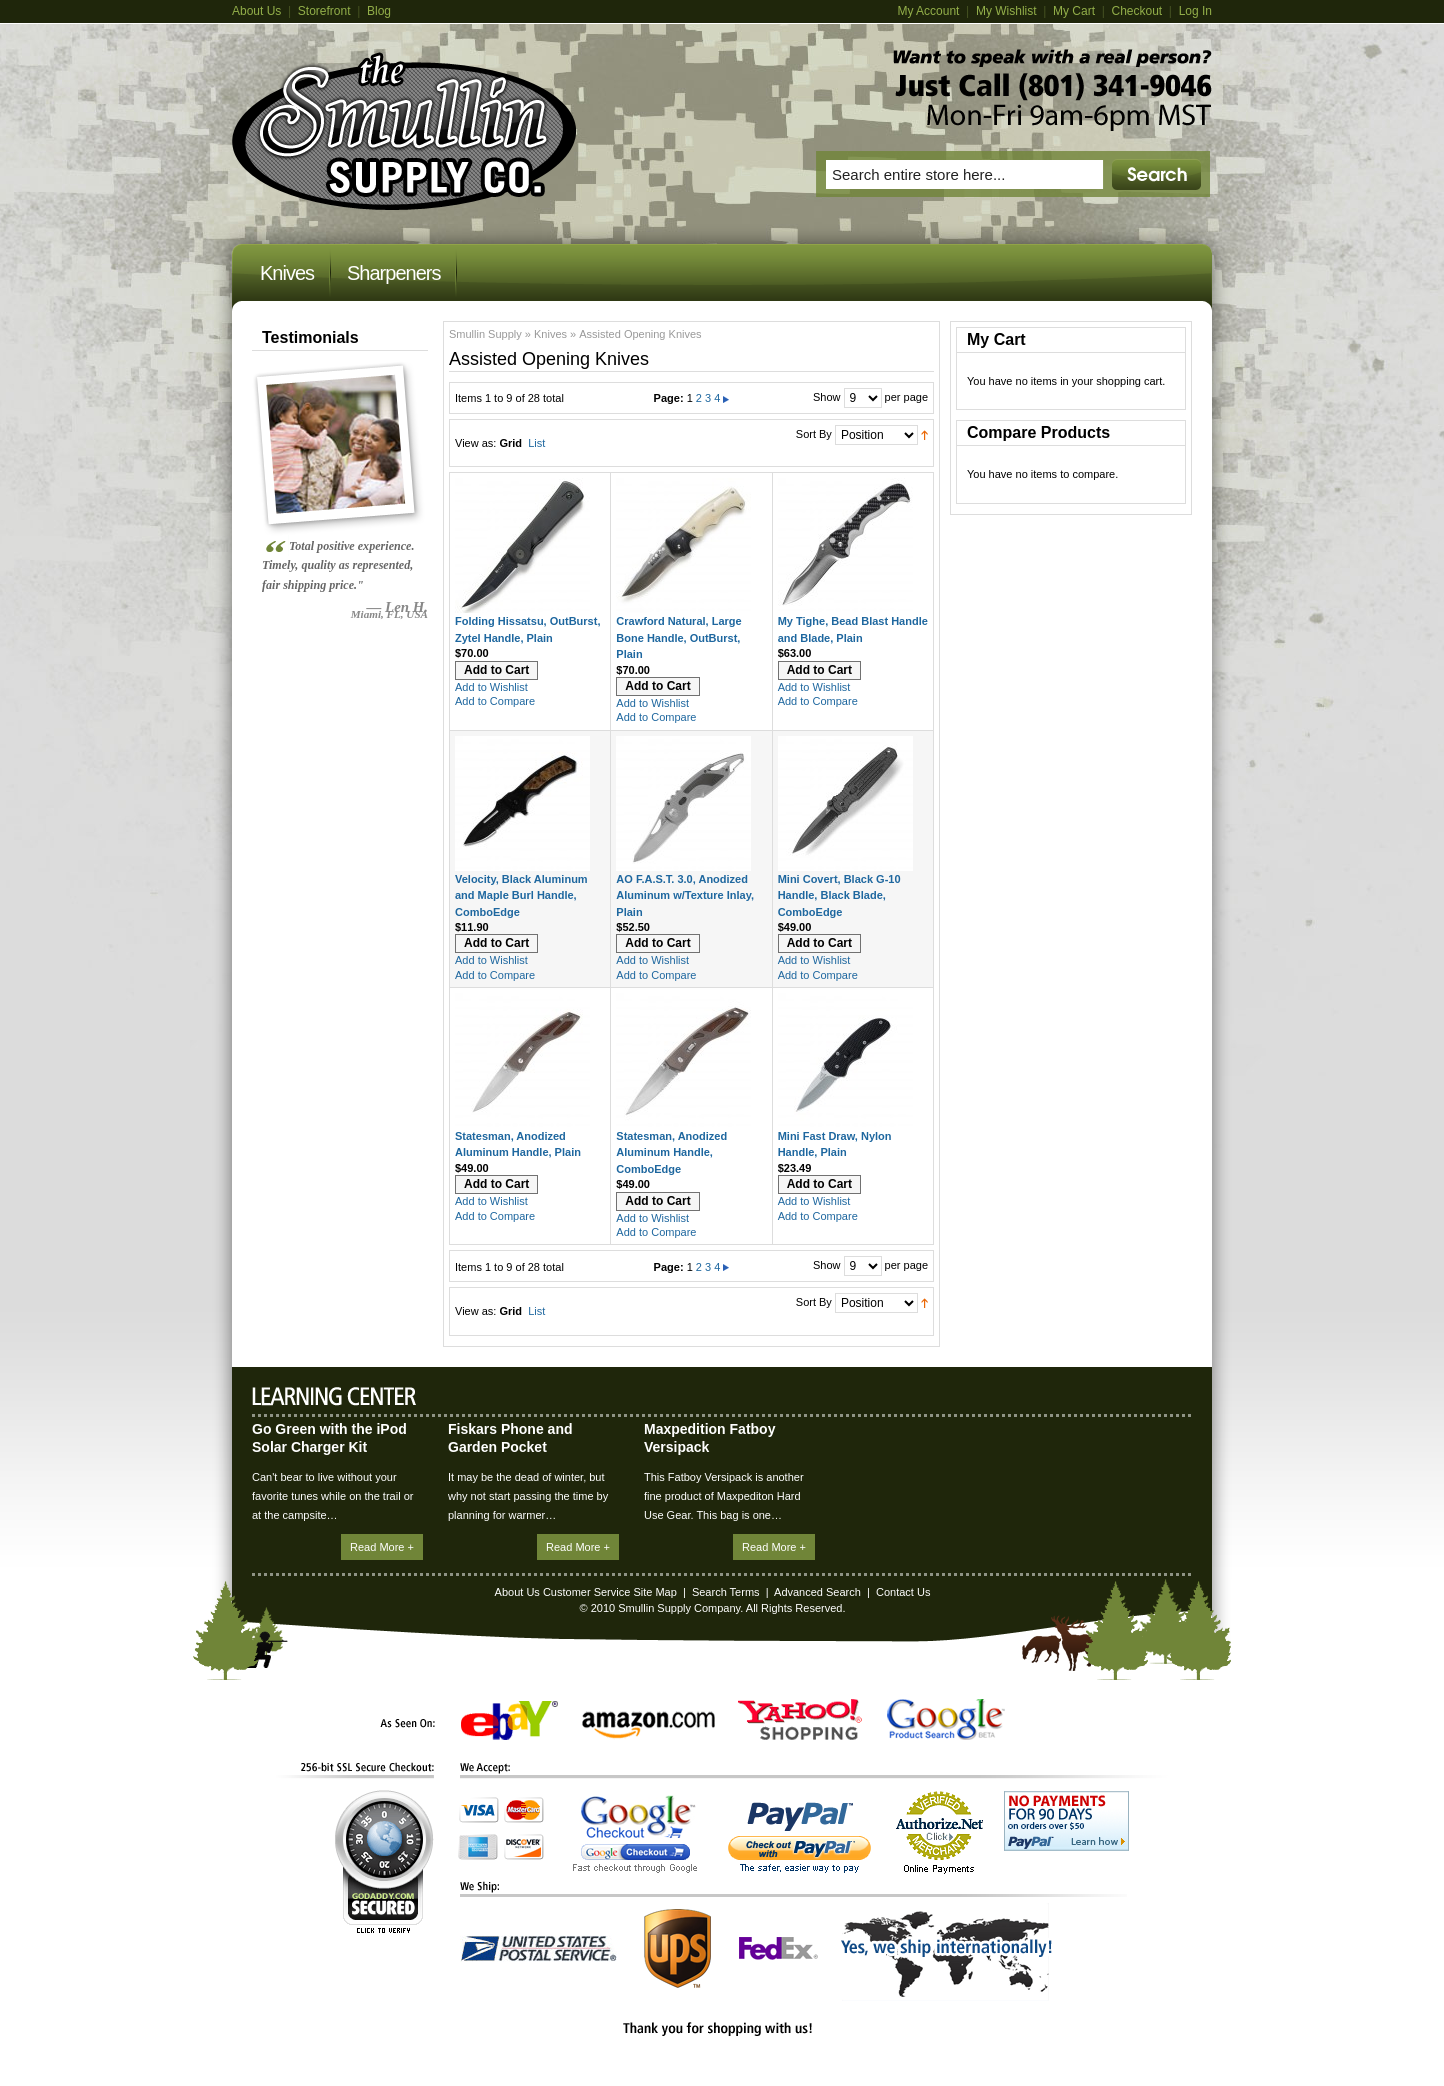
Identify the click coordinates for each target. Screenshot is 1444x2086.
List (536, 443)
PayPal (799, 1837)
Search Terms (726, 1592)
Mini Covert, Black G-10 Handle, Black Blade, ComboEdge (839, 895)
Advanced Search (817, 1592)
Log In (1195, 11)
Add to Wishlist (491, 687)
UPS (677, 1948)
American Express (478, 1847)
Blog (379, 11)
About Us (256, 11)
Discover (524, 1847)
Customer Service (586, 1592)
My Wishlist (1006, 11)
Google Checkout (635, 1834)
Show (827, 397)
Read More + (382, 1547)
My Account (928, 11)
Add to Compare (495, 701)
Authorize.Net (939, 1832)
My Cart (1074, 11)
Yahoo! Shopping (800, 1719)
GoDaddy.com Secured (384, 1861)
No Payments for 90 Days (1066, 1821)
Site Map (654, 1592)
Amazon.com (648, 1725)
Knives (550, 334)
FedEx (778, 1948)
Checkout (1136, 11)
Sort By (814, 434)
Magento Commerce (404, 131)
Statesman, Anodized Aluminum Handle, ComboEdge (671, 1152)
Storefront (324, 11)
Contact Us (903, 1592)
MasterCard (524, 1810)
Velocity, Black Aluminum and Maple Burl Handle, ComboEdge (521, 895)
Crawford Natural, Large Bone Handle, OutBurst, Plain (678, 637)
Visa (479, 1810)
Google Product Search (946, 1719)
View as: (475, 443)
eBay (509, 1720)
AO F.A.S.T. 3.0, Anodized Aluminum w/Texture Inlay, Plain (685, 895)
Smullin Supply (485, 334)
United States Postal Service (539, 1948)
